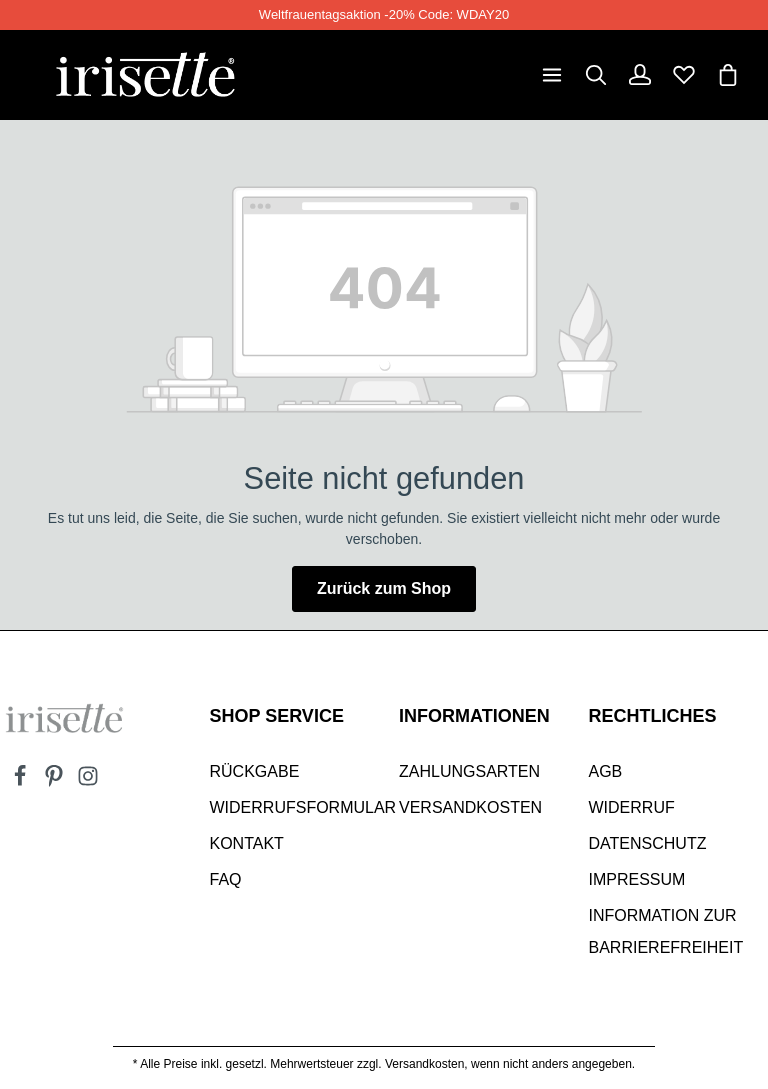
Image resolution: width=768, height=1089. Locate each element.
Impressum (637, 879)
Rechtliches (653, 716)
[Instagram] (88, 782)
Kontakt (247, 843)
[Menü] (552, 75)
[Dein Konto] (640, 75)
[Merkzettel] (684, 75)
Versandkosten (470, 807)
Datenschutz (648, 843)
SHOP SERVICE (277, 716)
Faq (226, 879)
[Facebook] (22, 782)
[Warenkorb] (728, 75)
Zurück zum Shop (384, 588)
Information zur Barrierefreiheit (666, 931)
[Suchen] (596, 75)
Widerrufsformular (303, 807)
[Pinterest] (56, 782)
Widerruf (632, 807)
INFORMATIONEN (474, 716)
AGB (606, 771)
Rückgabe (255, 771)
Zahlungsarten (469, 771)
